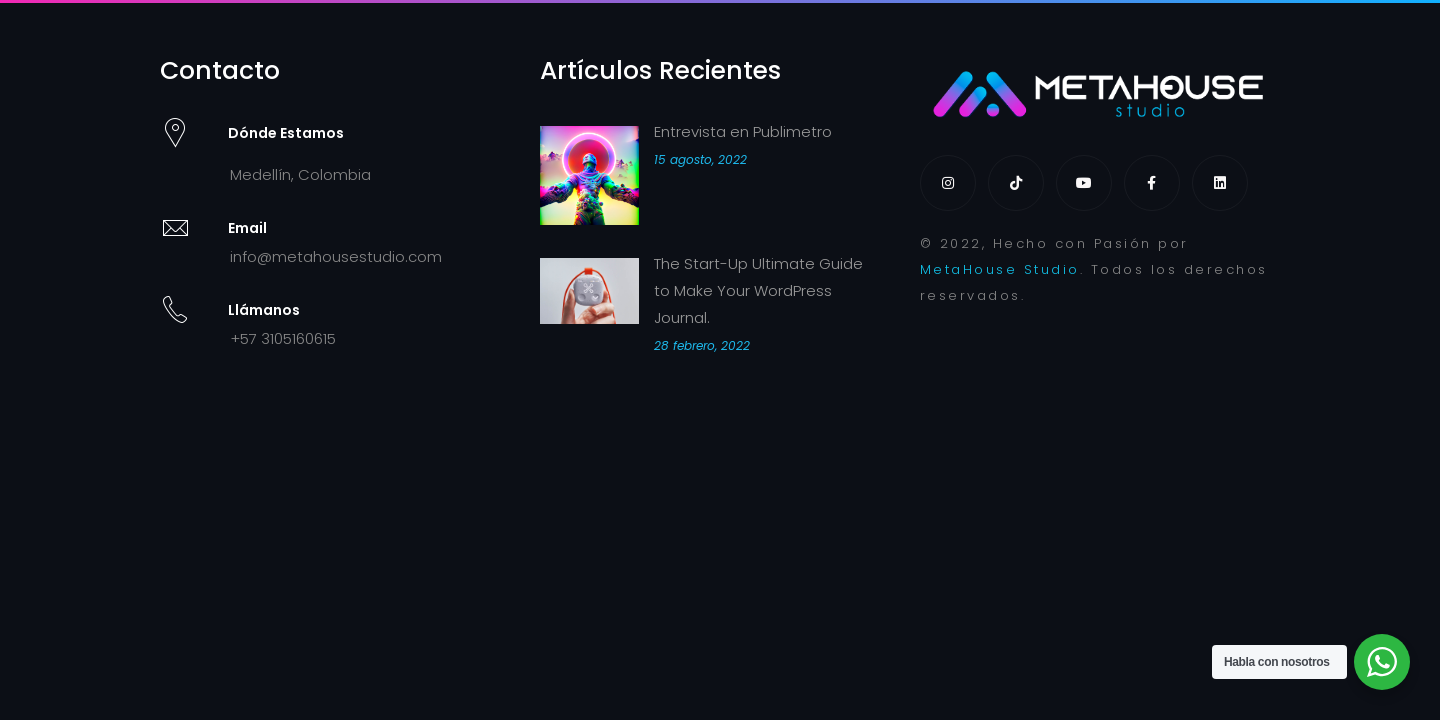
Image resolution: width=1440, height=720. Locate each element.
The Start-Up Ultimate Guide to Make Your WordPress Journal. (758, 290)
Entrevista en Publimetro (743, 131)
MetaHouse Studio (1000, 269)
